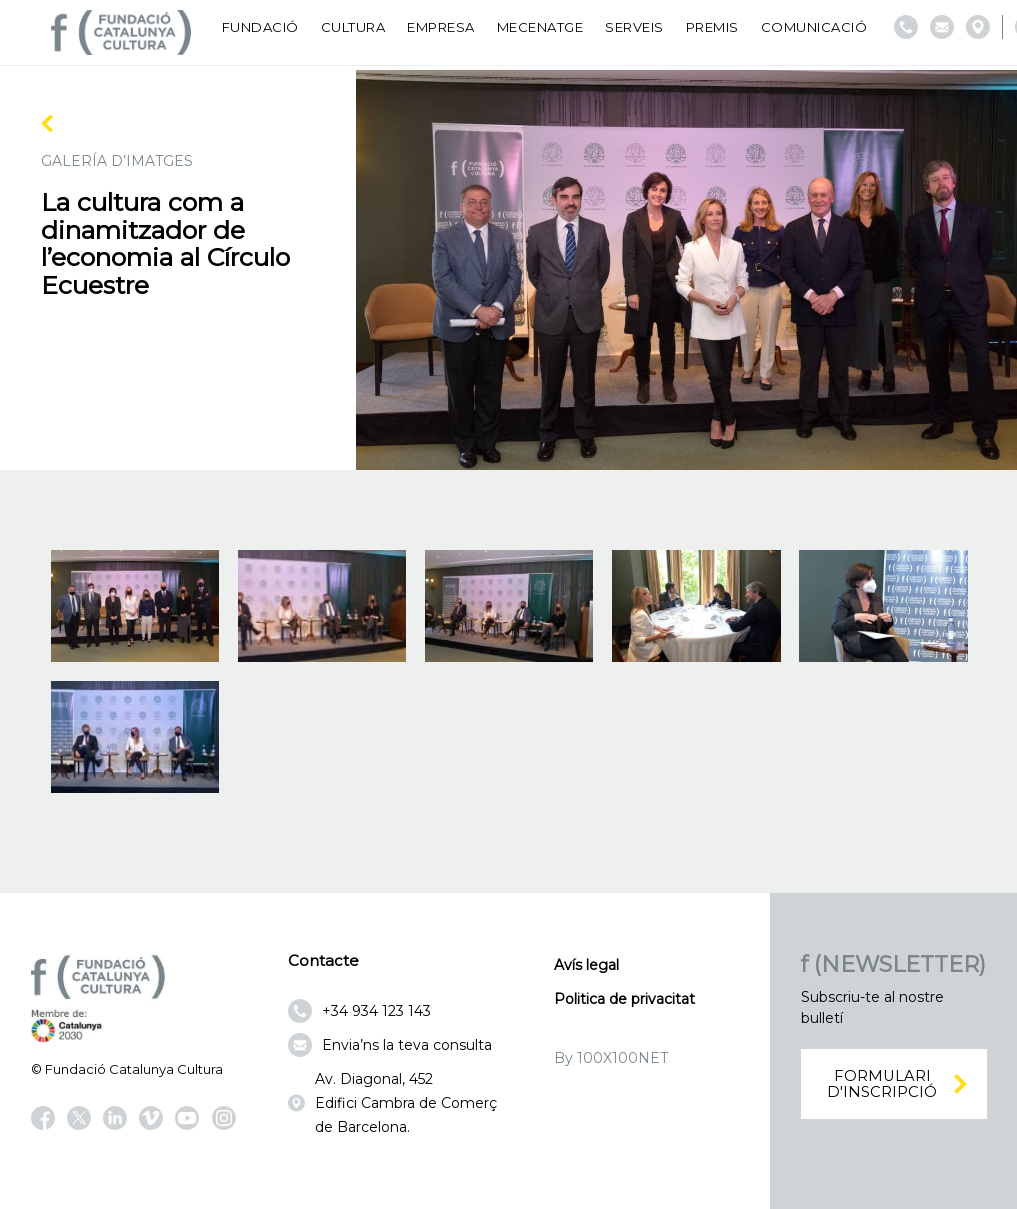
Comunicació (814, 27)
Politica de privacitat (624, 999)
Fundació (260, 27)
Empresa (441, 27)
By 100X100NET (611, 1058)
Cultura (353, 27)
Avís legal (586, 965)
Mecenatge (540, 27)
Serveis (634, 27)
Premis (712, 27)
